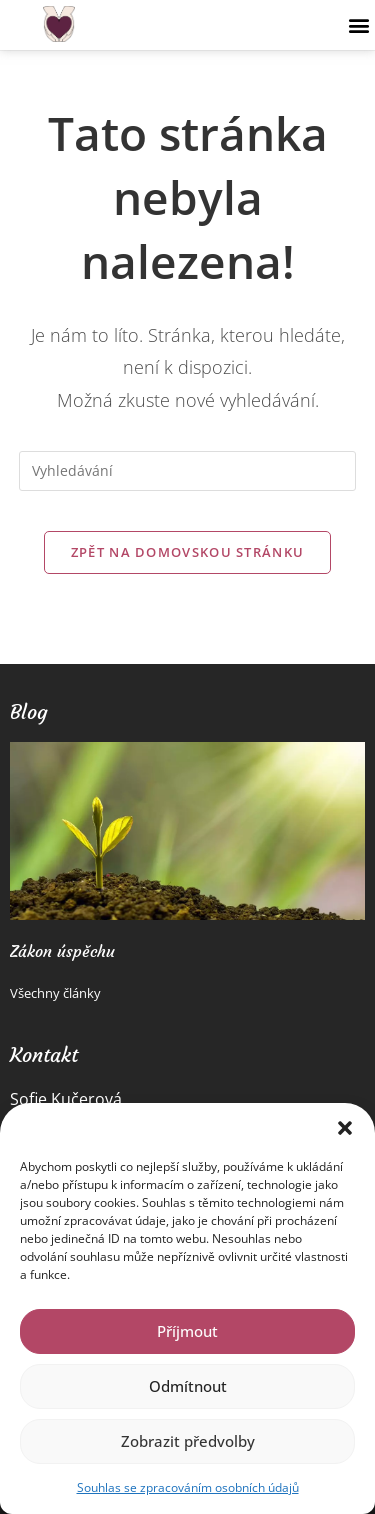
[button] (345, 1128)
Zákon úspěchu (62, 951)
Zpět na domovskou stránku (188, 552)
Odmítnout (188, 1386)
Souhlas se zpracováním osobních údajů (188, 1487)
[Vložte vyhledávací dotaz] (188, 471)
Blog (29, 711)
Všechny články (55, 993)
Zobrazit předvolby (188, 1441)
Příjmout (187, 1331)
